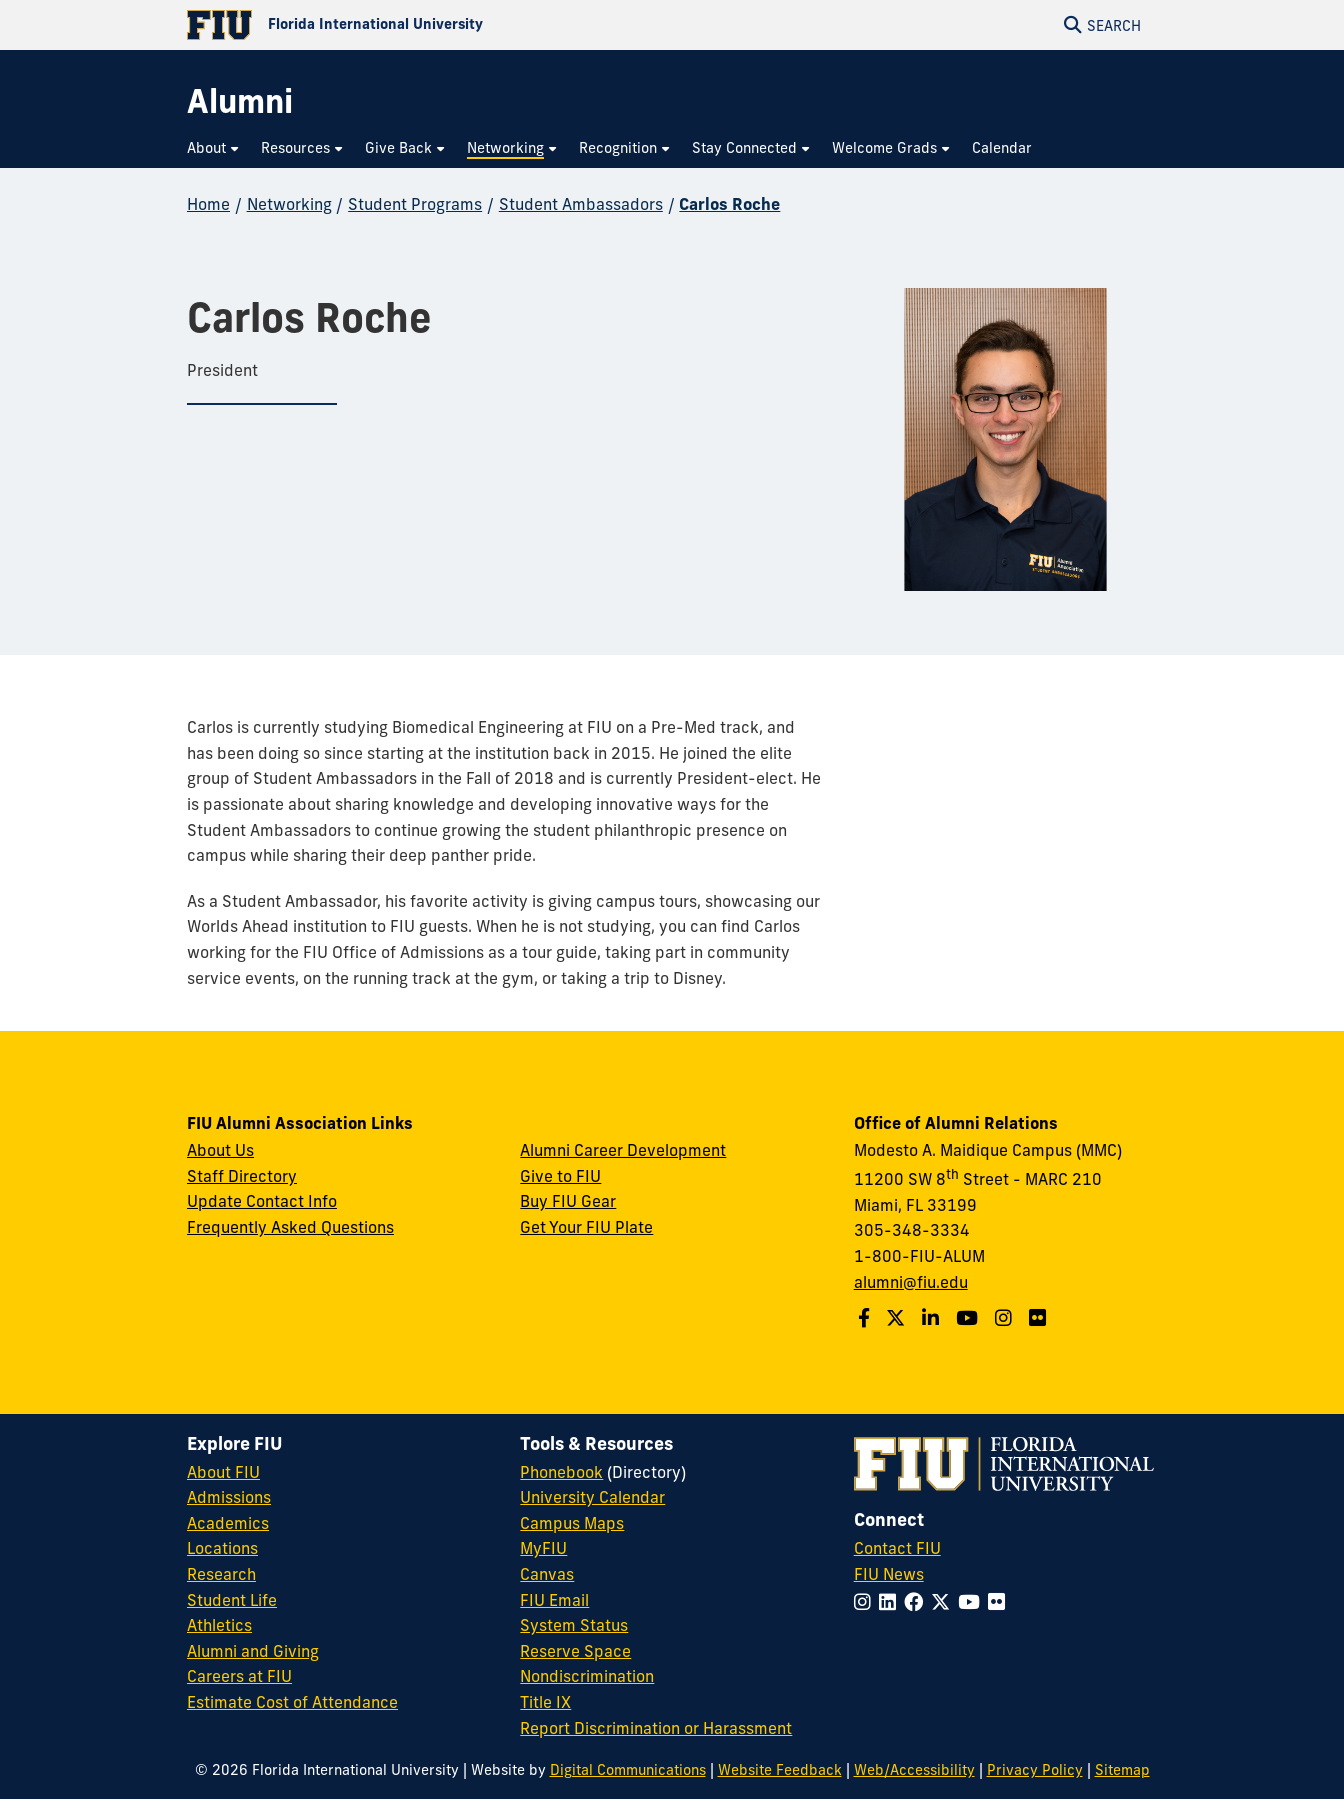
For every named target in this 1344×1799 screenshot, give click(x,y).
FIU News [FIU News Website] (889, 1574)
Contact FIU (897, 1548)
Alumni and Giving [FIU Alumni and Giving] (253, 1651)
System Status (574, 1625)
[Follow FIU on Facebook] (917, 1602)
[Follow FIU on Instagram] (866, 1602)
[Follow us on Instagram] (1006, 1318)
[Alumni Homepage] (240, 101)
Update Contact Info (262, 1201)
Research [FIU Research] (221, 1574)
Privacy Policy (1035, 1770)
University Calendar (592, 1497)
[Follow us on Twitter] (898, 1318)
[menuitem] (214, 148)
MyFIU (543, 1548)
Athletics (219, 1625)
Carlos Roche (729, 204)
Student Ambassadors (581, 204)
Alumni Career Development (623, 1150)
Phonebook (561, 1472)
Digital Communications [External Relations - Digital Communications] (628, 1770)
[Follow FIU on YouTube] (973, 1602)
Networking (289, 204)
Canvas (547, 1574)
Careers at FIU (239, 1676)
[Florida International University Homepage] (429, 25)
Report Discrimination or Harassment (656, 1728)
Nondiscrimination (587, 1676)
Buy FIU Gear (568, 1201)
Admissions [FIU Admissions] (229, 1497)
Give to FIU (560, 1176)
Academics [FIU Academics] (228, 1523)
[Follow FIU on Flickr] (1000, 1602)
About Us (220, 1150)
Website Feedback (780, 1770)
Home (208, 204)
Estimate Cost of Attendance (292, 1702)
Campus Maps (572, 1523)
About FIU (223, 1472)
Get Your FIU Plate (586, 1227)
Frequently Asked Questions (290, 1227)
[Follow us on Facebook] (866, 1318)
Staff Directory (242, 1176)
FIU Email (554, 1600)
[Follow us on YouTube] (969, 1318)
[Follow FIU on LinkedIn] (891, 1602)
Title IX (545, 1702)
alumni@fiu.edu (911, 1282)
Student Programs (415, 204)
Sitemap (1122, 1770)
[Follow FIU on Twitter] (944, 1602)
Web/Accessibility (914, 1770)
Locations (222, 1548)
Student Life (232, 1600)
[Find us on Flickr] (1040, 1318)
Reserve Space (575, 1651)
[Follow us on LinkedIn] (933, 1318)
